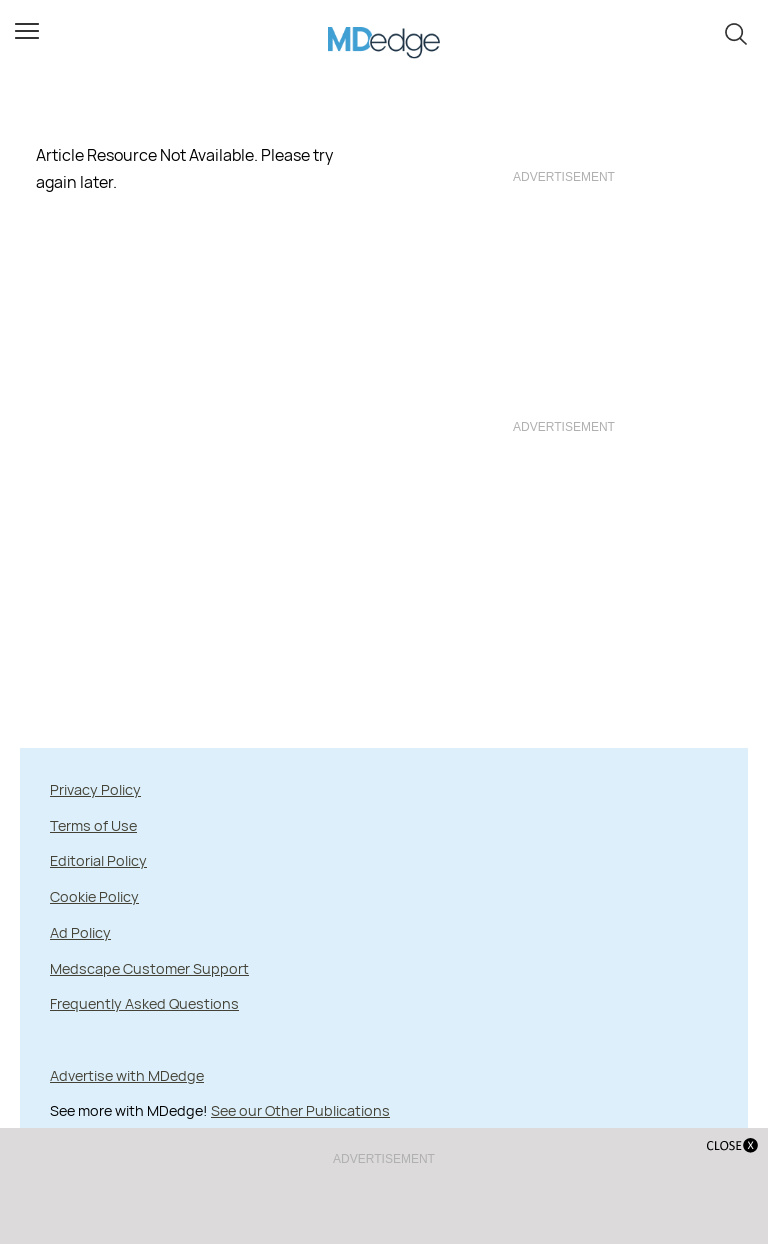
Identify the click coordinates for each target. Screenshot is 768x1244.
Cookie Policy (94, 896)
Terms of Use (93, 825)
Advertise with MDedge (127, 1075)
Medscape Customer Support (149, 968)
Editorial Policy (98, 860)
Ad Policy (80, 932)
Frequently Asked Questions (144, 1003)
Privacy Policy (95, 789)
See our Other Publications (300, 1110)
